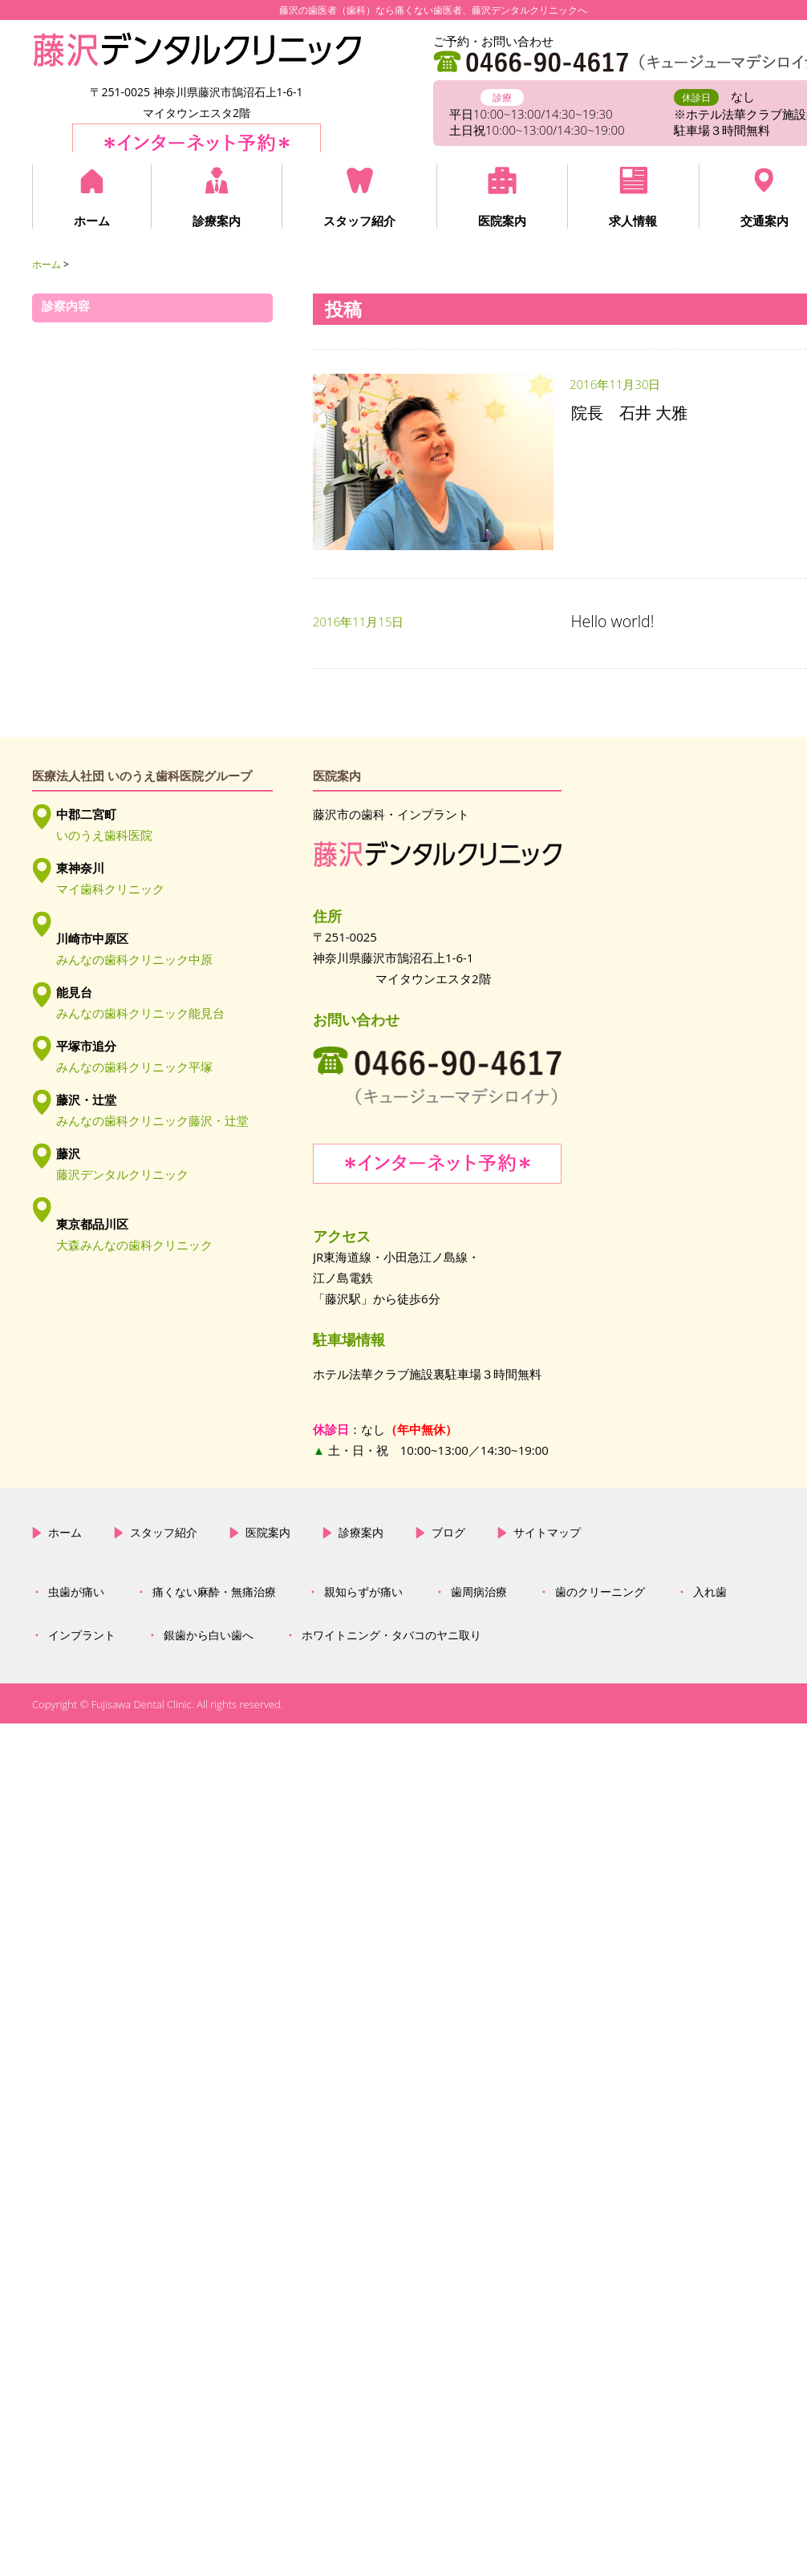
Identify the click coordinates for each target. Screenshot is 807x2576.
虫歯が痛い (76, 1698)
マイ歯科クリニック (110, 889)
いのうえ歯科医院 (104, 835)
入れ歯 (710, 1698)
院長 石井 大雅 (629, 412)
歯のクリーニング (600, 1698)
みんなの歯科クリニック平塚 (134, 1067)
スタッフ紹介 (359, 221)
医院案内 (502, 221)
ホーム (92, 221)
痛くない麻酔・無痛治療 (214, 1698)
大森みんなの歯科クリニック (134, 1245)
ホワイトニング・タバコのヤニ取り (391, 1742)
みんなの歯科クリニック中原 (134, 959)
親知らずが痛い (363, 1698)
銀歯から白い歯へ (208, 1742)
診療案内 (217, 221)
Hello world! (613, 621)
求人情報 (633, 221)
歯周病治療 (479, 1698)
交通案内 (764, 221)
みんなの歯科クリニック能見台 (140, 1013)
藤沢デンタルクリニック (122, 1174)
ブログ (448, 1638)
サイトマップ (547, 1638)
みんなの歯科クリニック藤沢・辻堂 (152, 1120)
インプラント (82, 1742)
